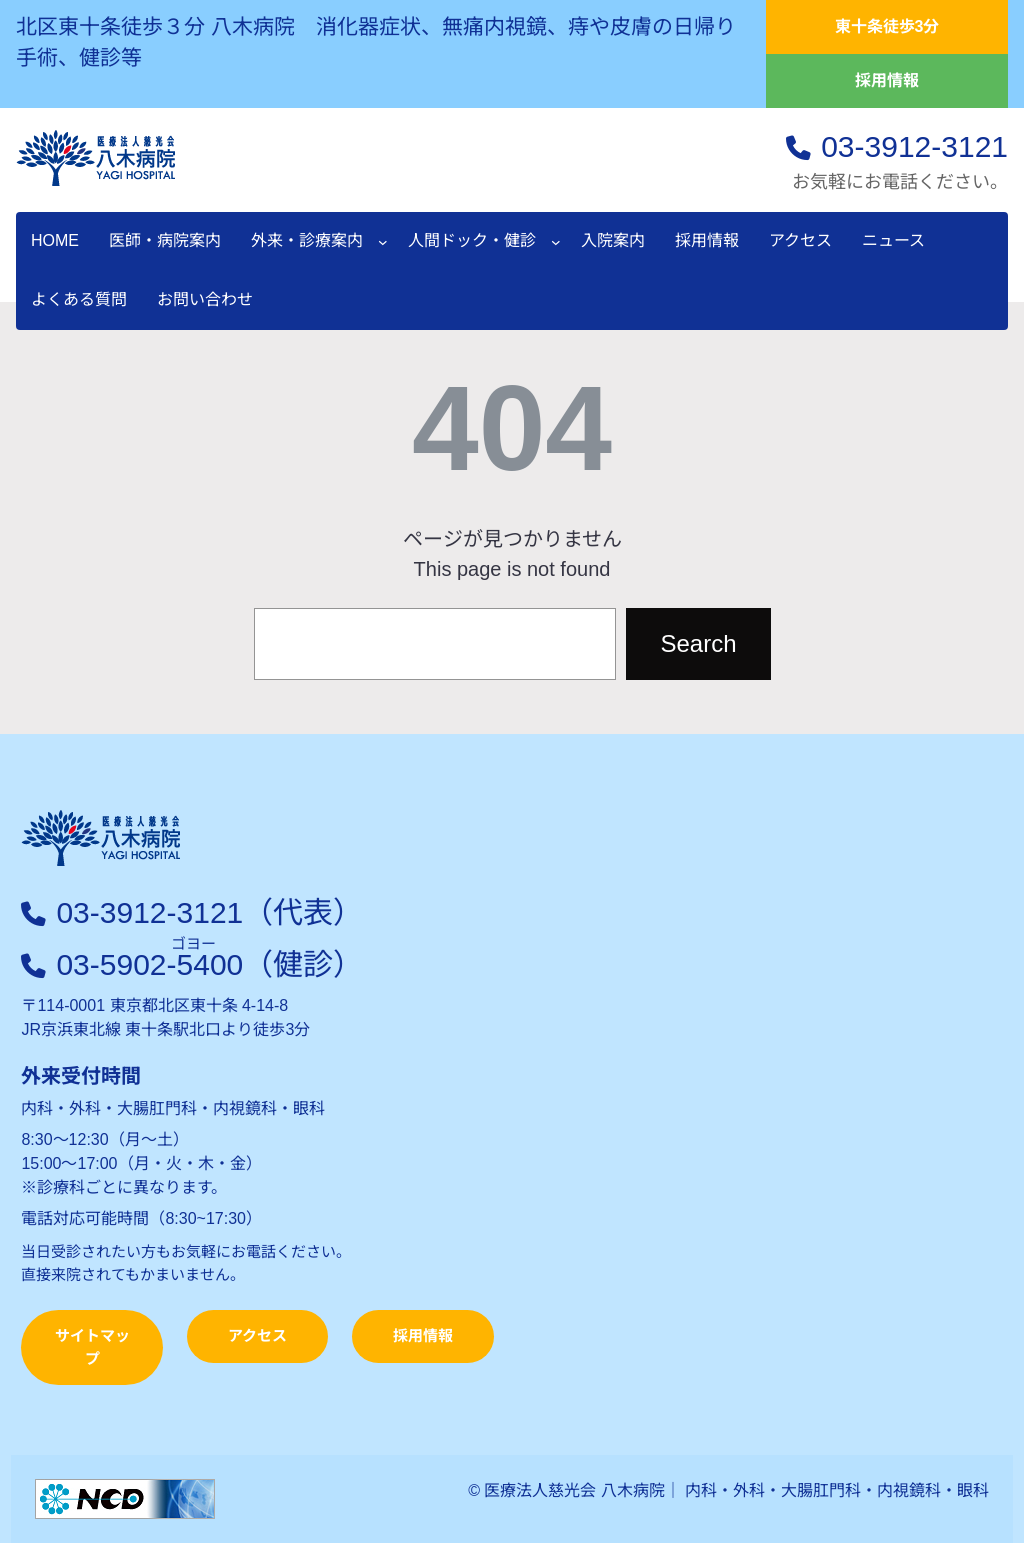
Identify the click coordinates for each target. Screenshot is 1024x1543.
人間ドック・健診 (472, 240)
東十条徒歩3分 (887, 26)
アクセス (257, 1335)
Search (698, 643)
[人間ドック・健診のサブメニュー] (556, 242)
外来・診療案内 (307, 240)
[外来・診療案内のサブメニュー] (383, 242)
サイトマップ (92, 1347)
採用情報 (887, 80)
